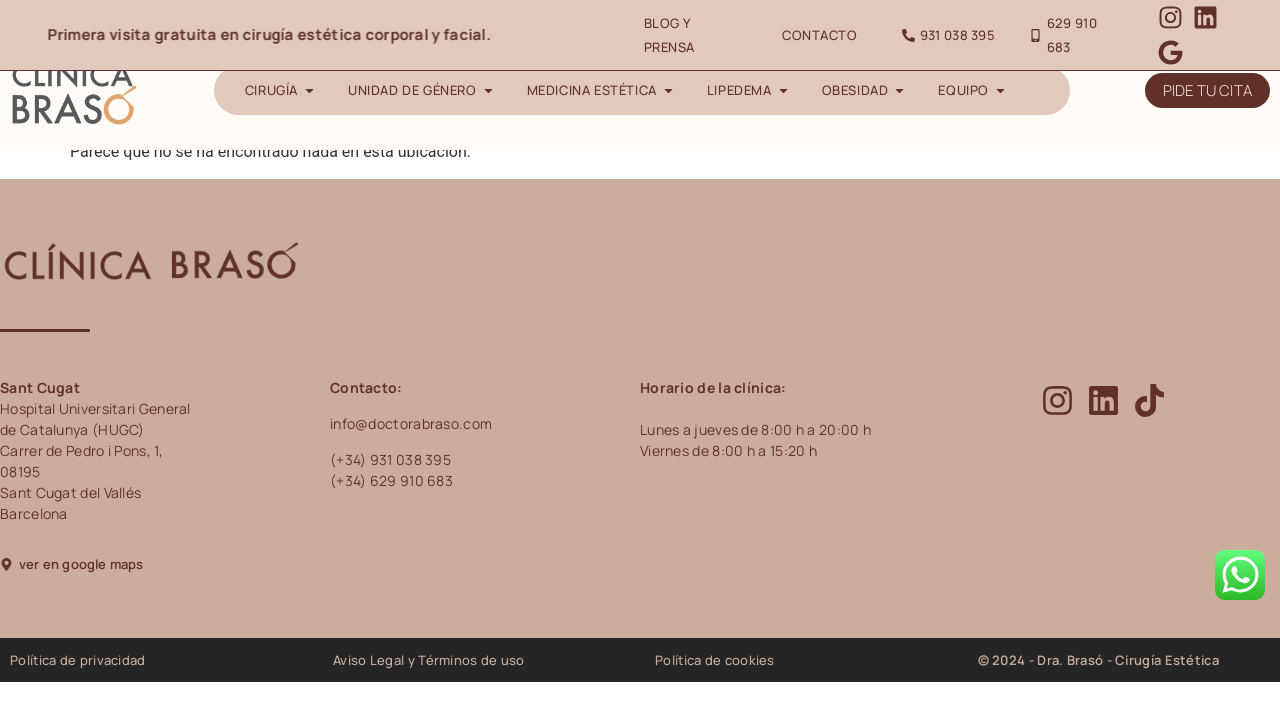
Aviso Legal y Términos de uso (429, 660)
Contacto (819, 35)
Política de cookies (715, 660)
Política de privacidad (78, 660)
